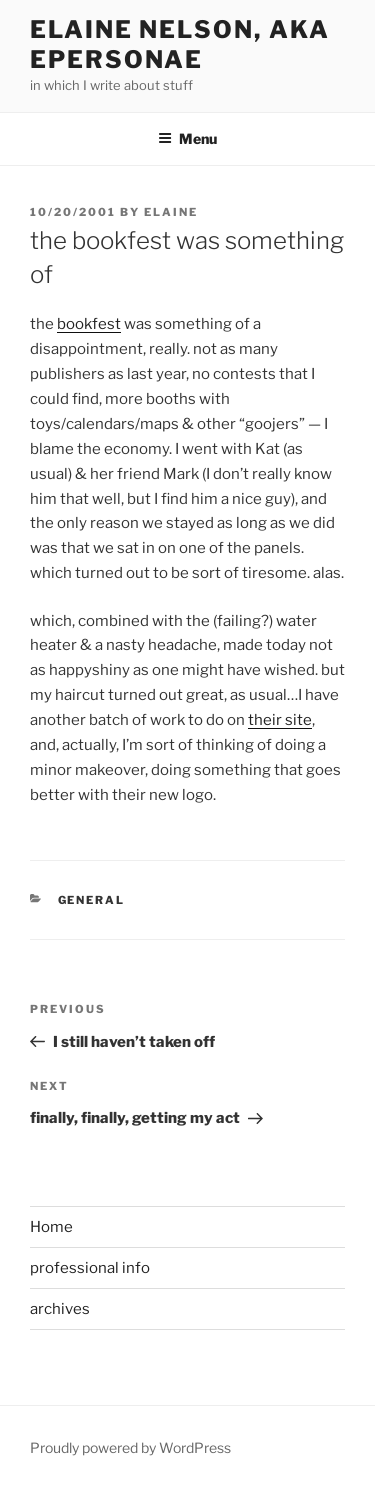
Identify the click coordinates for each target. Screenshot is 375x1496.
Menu (187, 138)
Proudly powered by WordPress (130, 1447)
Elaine (171, 212)
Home (51, 1227)
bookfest (89, 324)
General (92, 900)
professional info (90, 1268)
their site (280, 720)
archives (60, 1309)
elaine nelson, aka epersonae (180, 44)
